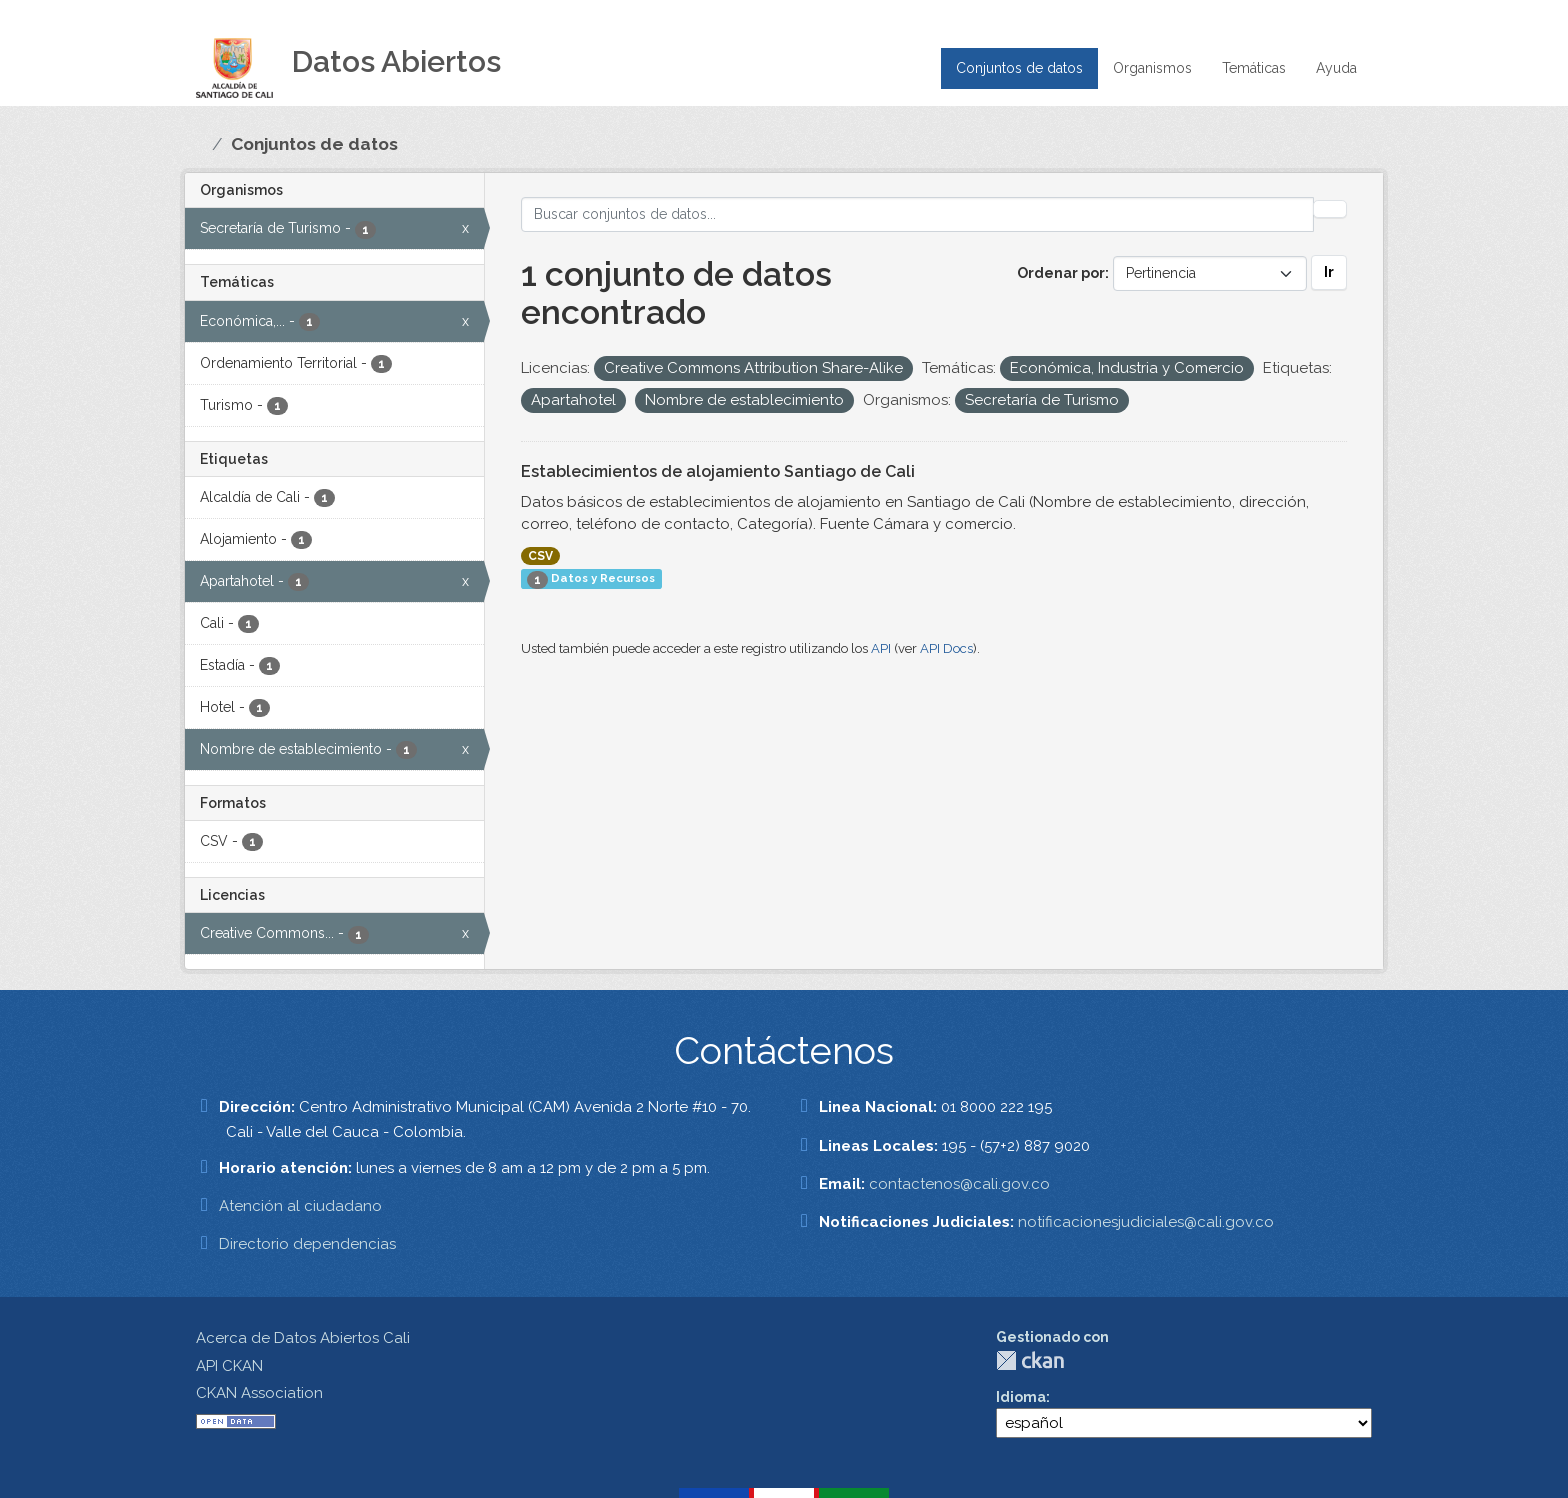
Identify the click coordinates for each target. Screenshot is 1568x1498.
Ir (1329, 272)
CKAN (1030, 1360)
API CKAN (229, 1366)
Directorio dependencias (307, 1244)
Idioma (1021, 1397)
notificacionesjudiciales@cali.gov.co (1146, 1222)
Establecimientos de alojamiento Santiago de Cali (718, 471)
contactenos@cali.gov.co (959, 1184)
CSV (540, 556)
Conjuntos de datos (1019, 68)
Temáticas (1254, 68)
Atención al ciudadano (300, 1206)
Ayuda (1336, 68)
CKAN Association (259, 1393)
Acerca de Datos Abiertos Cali (303, 1338)
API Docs (946, 648)
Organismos (1152, 68)
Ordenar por (1061, 273)
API (881, 648)
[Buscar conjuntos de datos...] (918, 214)
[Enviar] (1330, 209)
